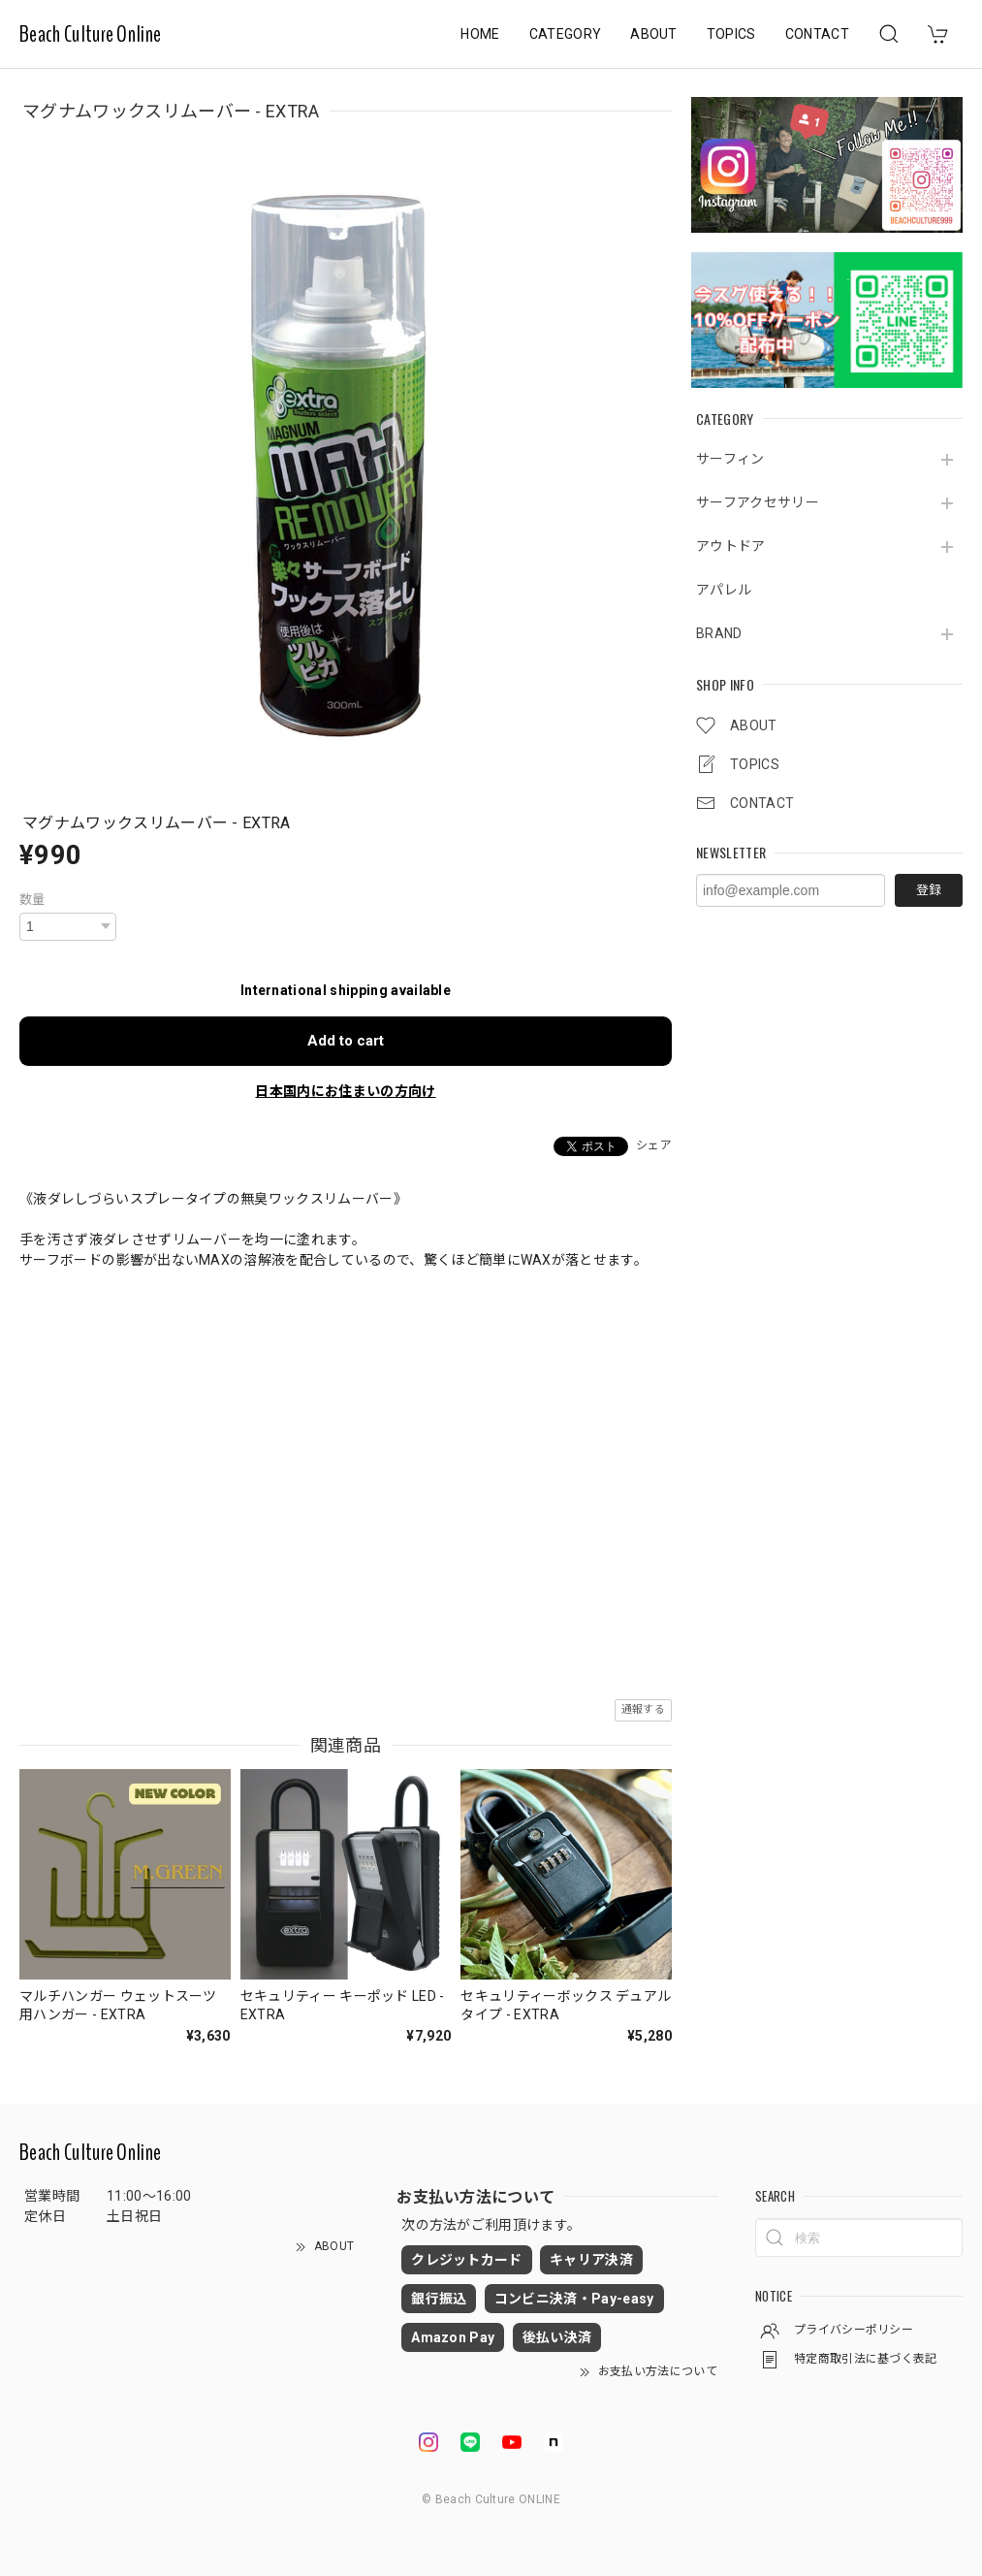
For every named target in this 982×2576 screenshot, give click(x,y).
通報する (643, 1709)
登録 (928, 890)
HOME (479, 34)
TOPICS (731, 34)
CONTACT (817, 34)
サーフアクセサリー (757, 502)
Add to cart (345, 1040)
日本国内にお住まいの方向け (345, 1091)
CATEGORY (565, 34)
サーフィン (730, 459)
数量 (32, 899)
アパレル (723, 589)
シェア (654, 1145)
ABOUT (654, 34)
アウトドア (731, 546)
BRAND (719, 633)
